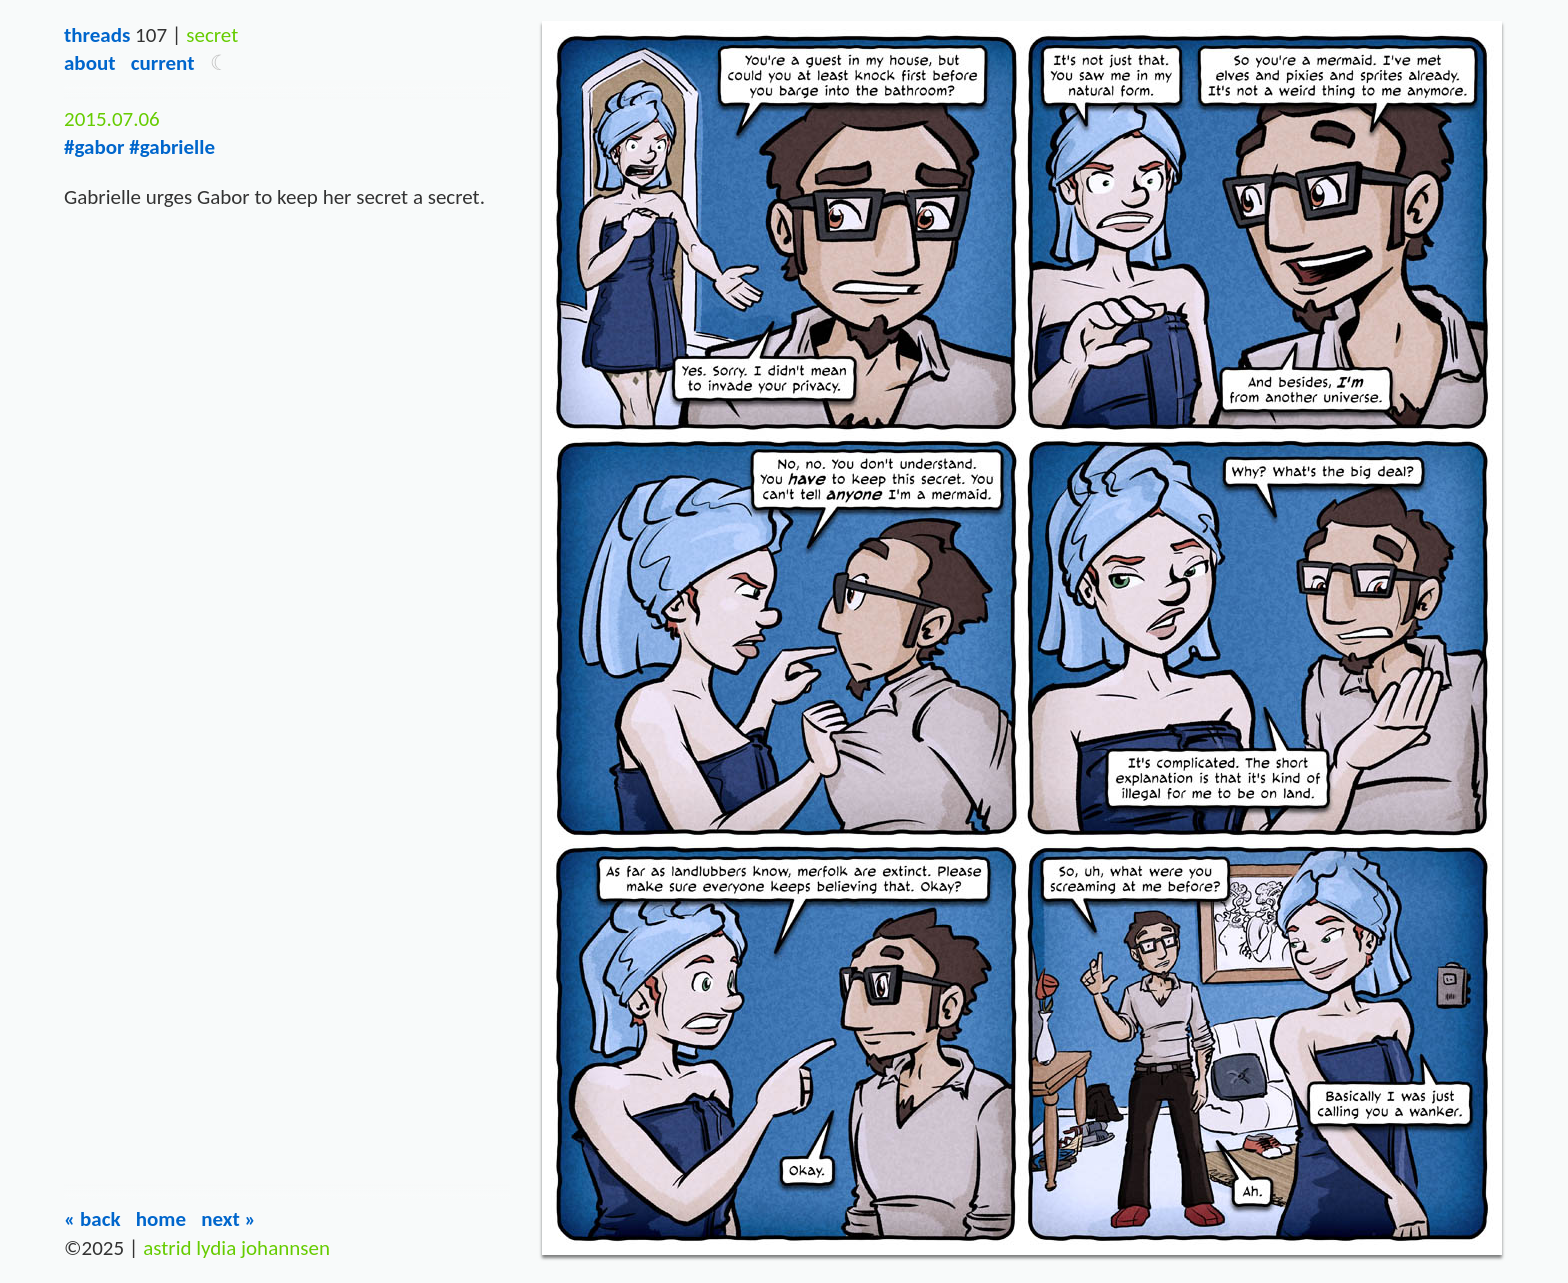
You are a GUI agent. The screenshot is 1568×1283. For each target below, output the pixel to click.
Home (161, 1219)
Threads (97, 35)
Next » (228, 1219)
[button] (219, 63)
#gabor (94, 147)
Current (163, 63)
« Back (92, 1219)
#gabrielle (172, 147)
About (89, 63)
